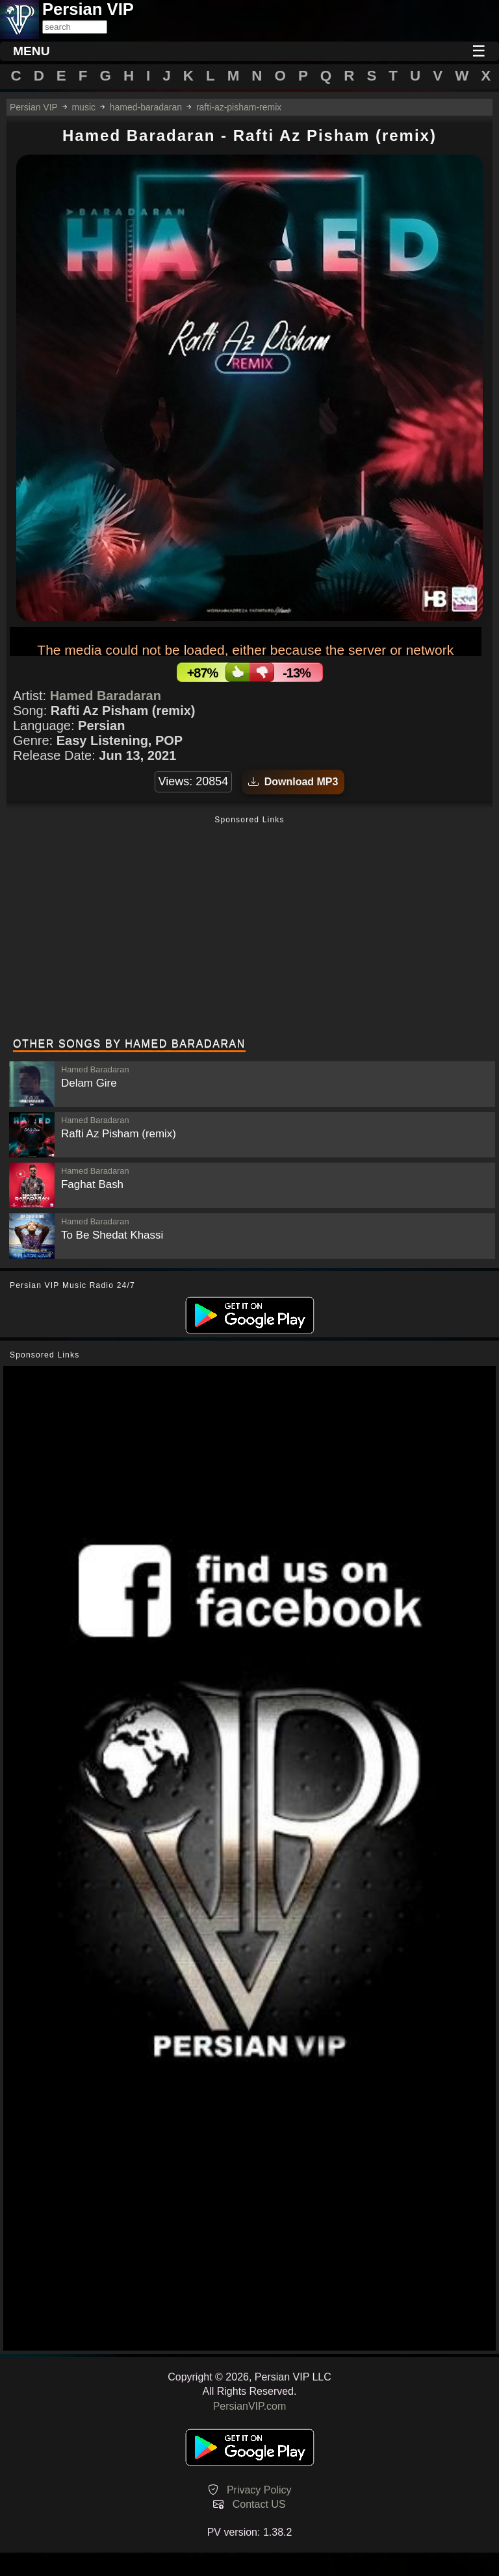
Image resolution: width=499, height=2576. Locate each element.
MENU (31, 51)
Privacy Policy (259, 2489)
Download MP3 (293, 781)
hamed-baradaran (146, 107)
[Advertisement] (249, 928)
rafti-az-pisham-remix (238, 107)
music (83, 107)
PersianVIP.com (250, 2406)
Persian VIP (34, 107)
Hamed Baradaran (105, 695)
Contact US (259, 2504)
